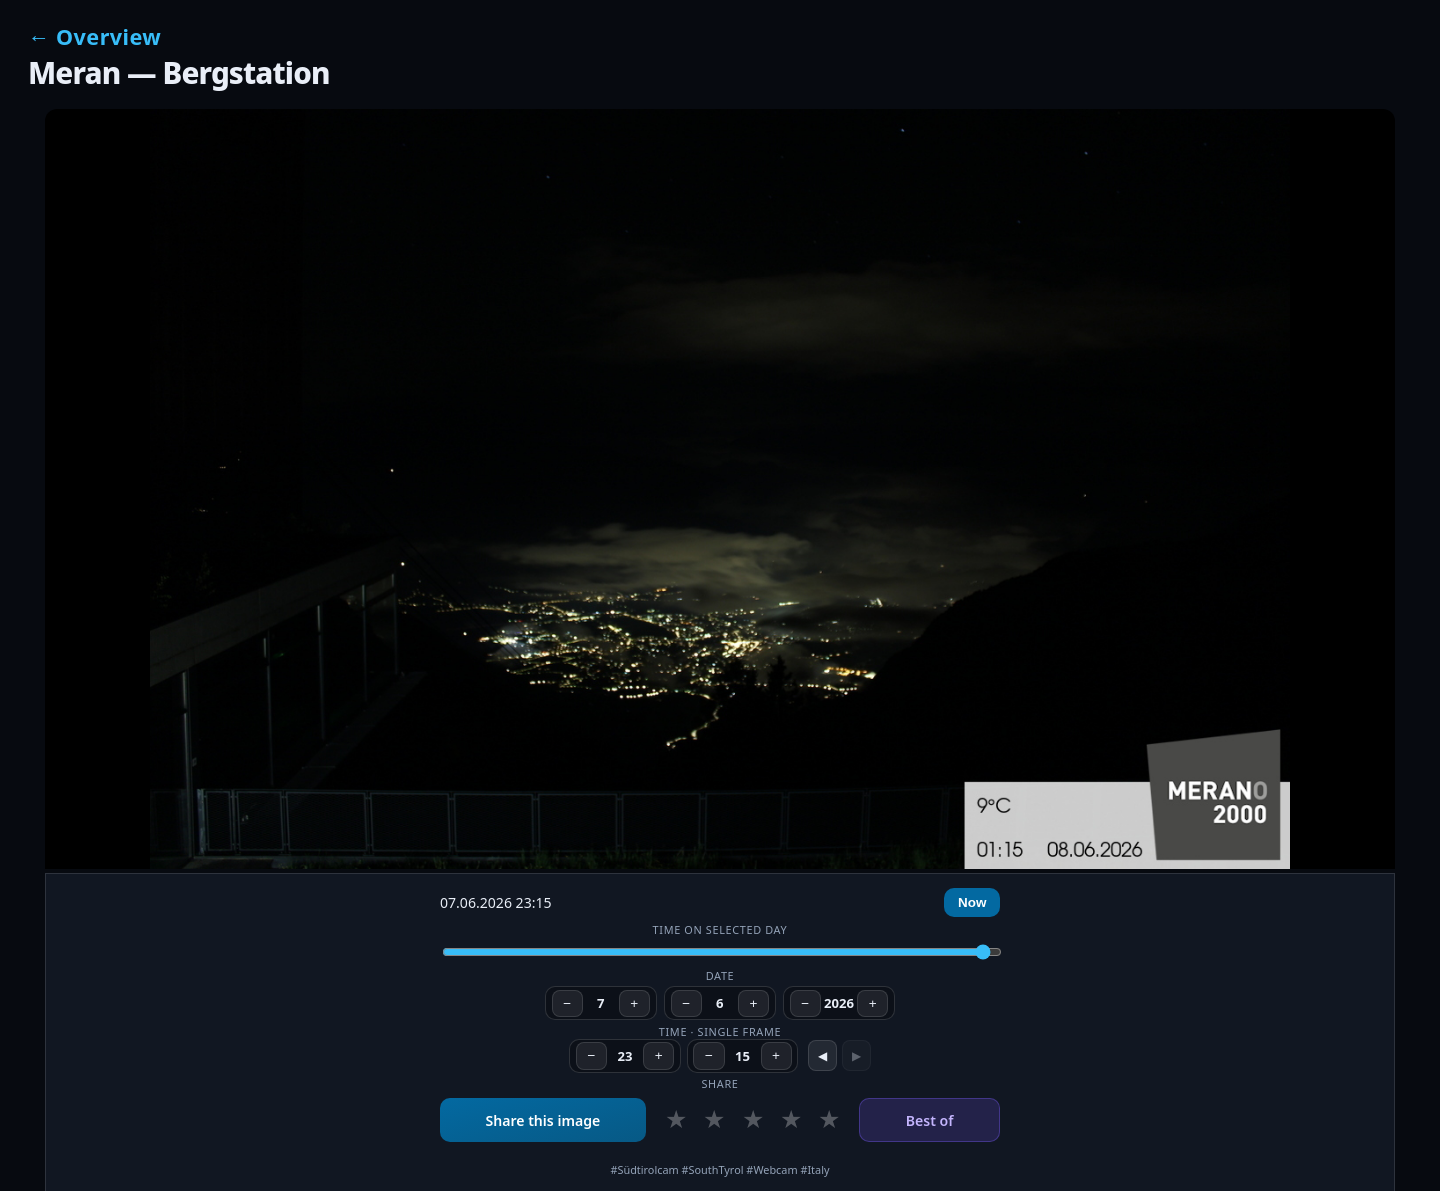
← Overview (94, 36)
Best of (930, 1120)
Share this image (542, 1120)
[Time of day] (722, 952)
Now (972, 902)
